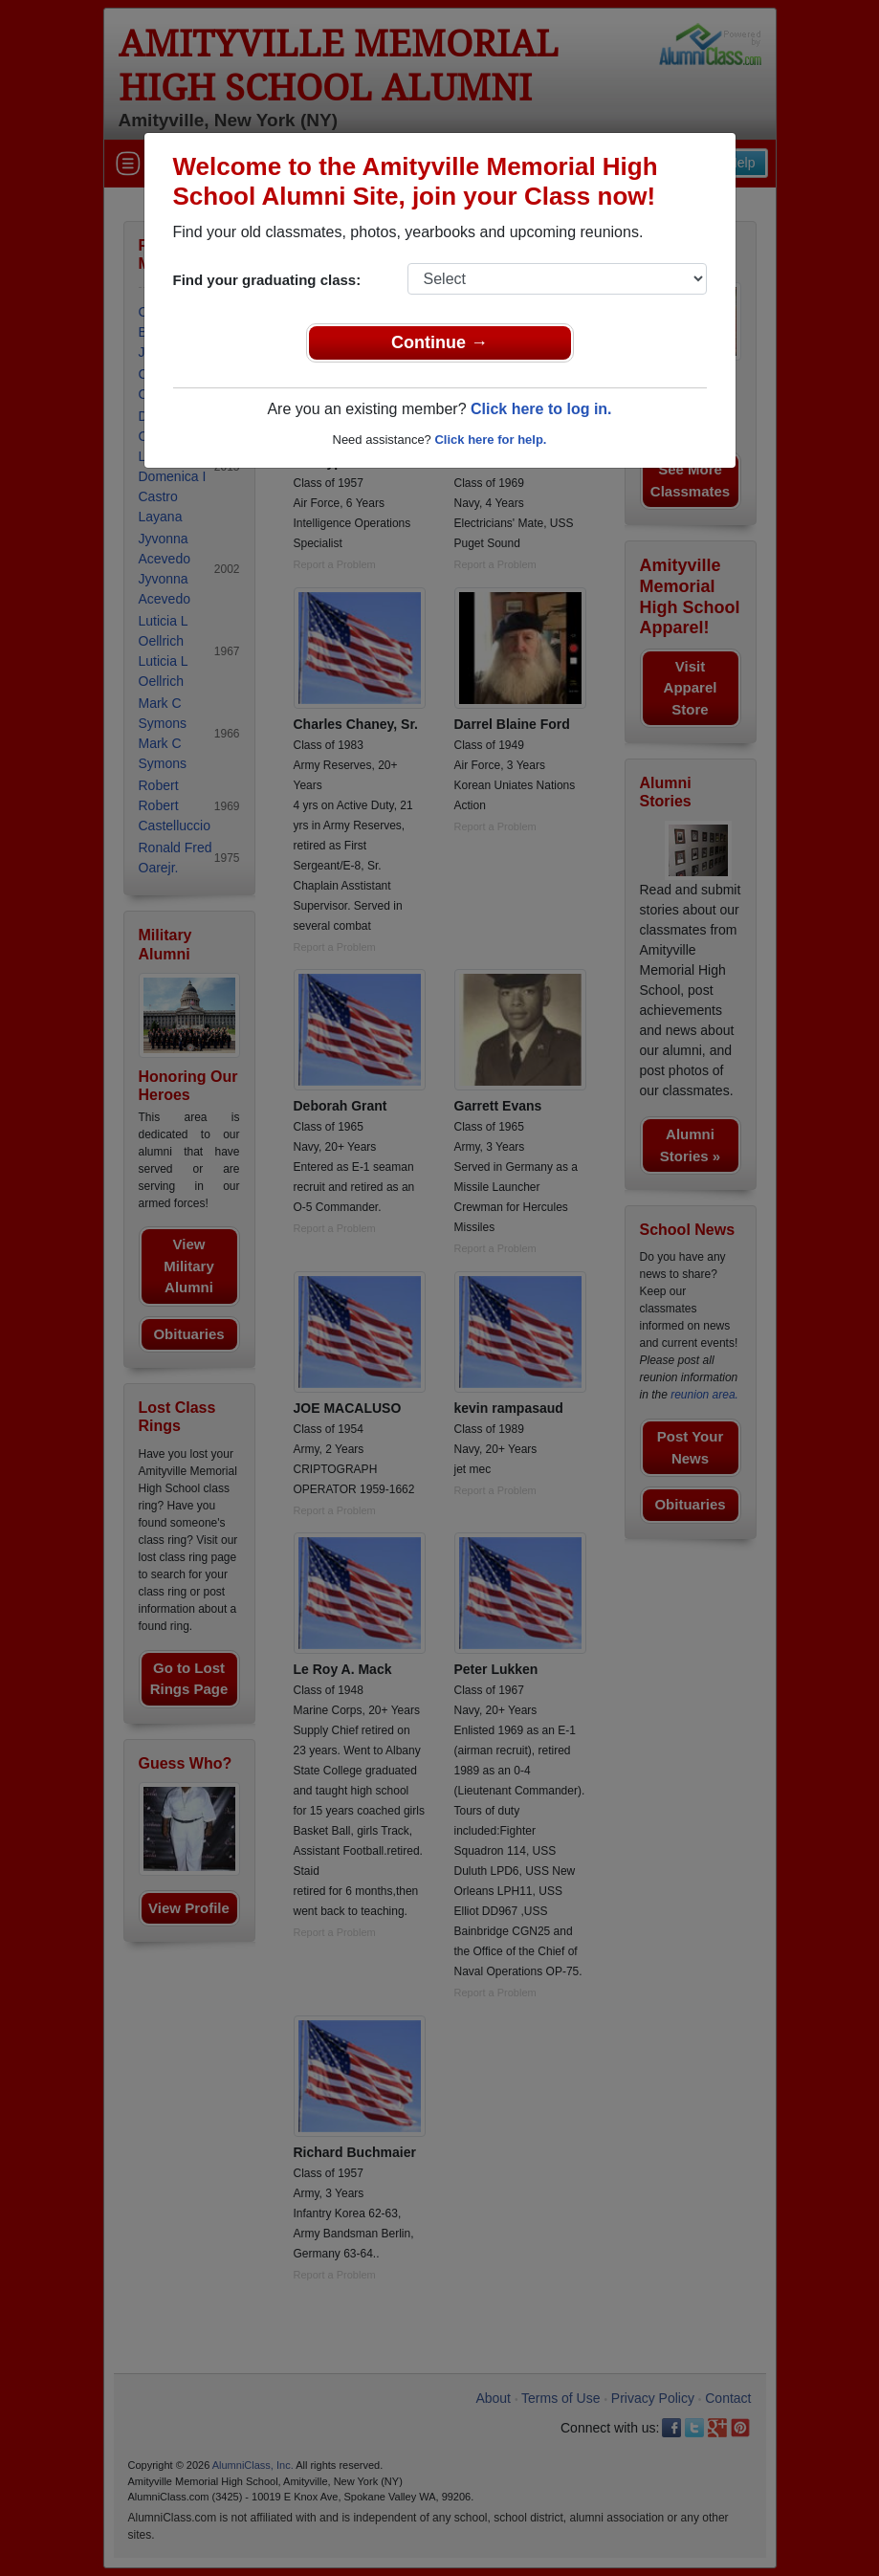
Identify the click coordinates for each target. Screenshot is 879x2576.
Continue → (439, 342)
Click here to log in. (541, 409)
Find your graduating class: (267, 280)
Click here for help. (490, 439)
